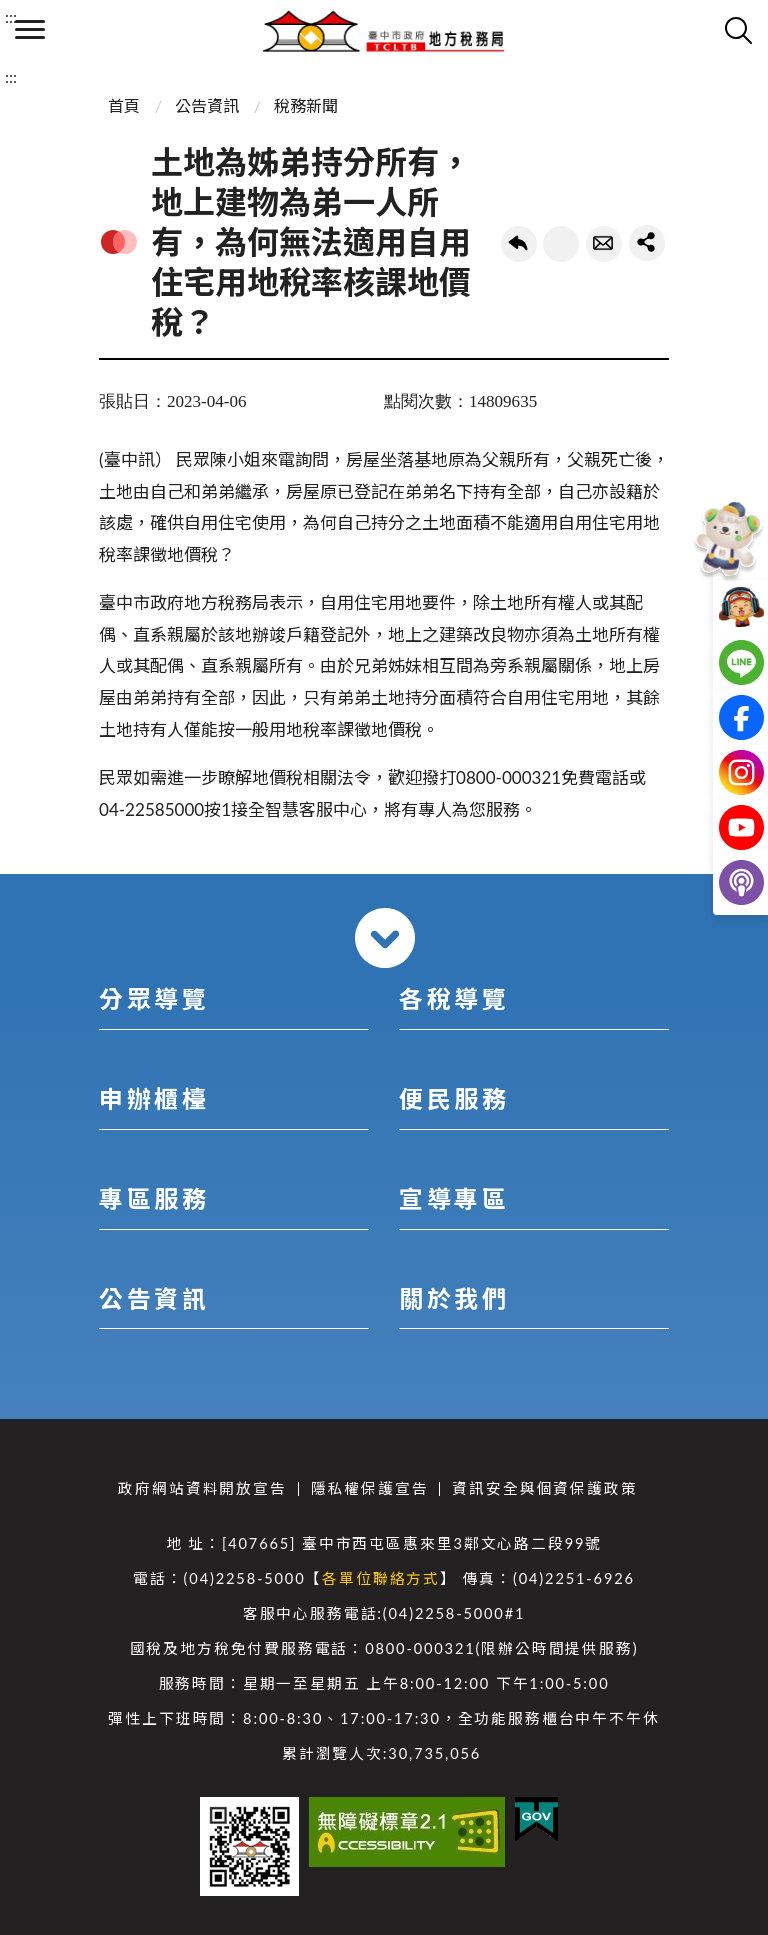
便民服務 (454, 1098)
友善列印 (561, 244)
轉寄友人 (604, 244)
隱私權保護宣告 (370, 1488)
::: (11, 16)
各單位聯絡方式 (381, 1578)
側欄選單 (30, 29)
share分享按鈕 (647, 243)
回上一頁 (519, 244)
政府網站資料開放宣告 (202, 1488)
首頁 (124, 105)
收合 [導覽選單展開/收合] (385, 938)
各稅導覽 (454, 998)
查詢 (738, 30)
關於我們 (454, 1298)
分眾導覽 (154, 998)
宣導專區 (454, 1198)
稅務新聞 (306, 105)
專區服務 (154, 1198)
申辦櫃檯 (154, 1098)
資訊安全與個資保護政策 (544, 1488)
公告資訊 (207, 105)
